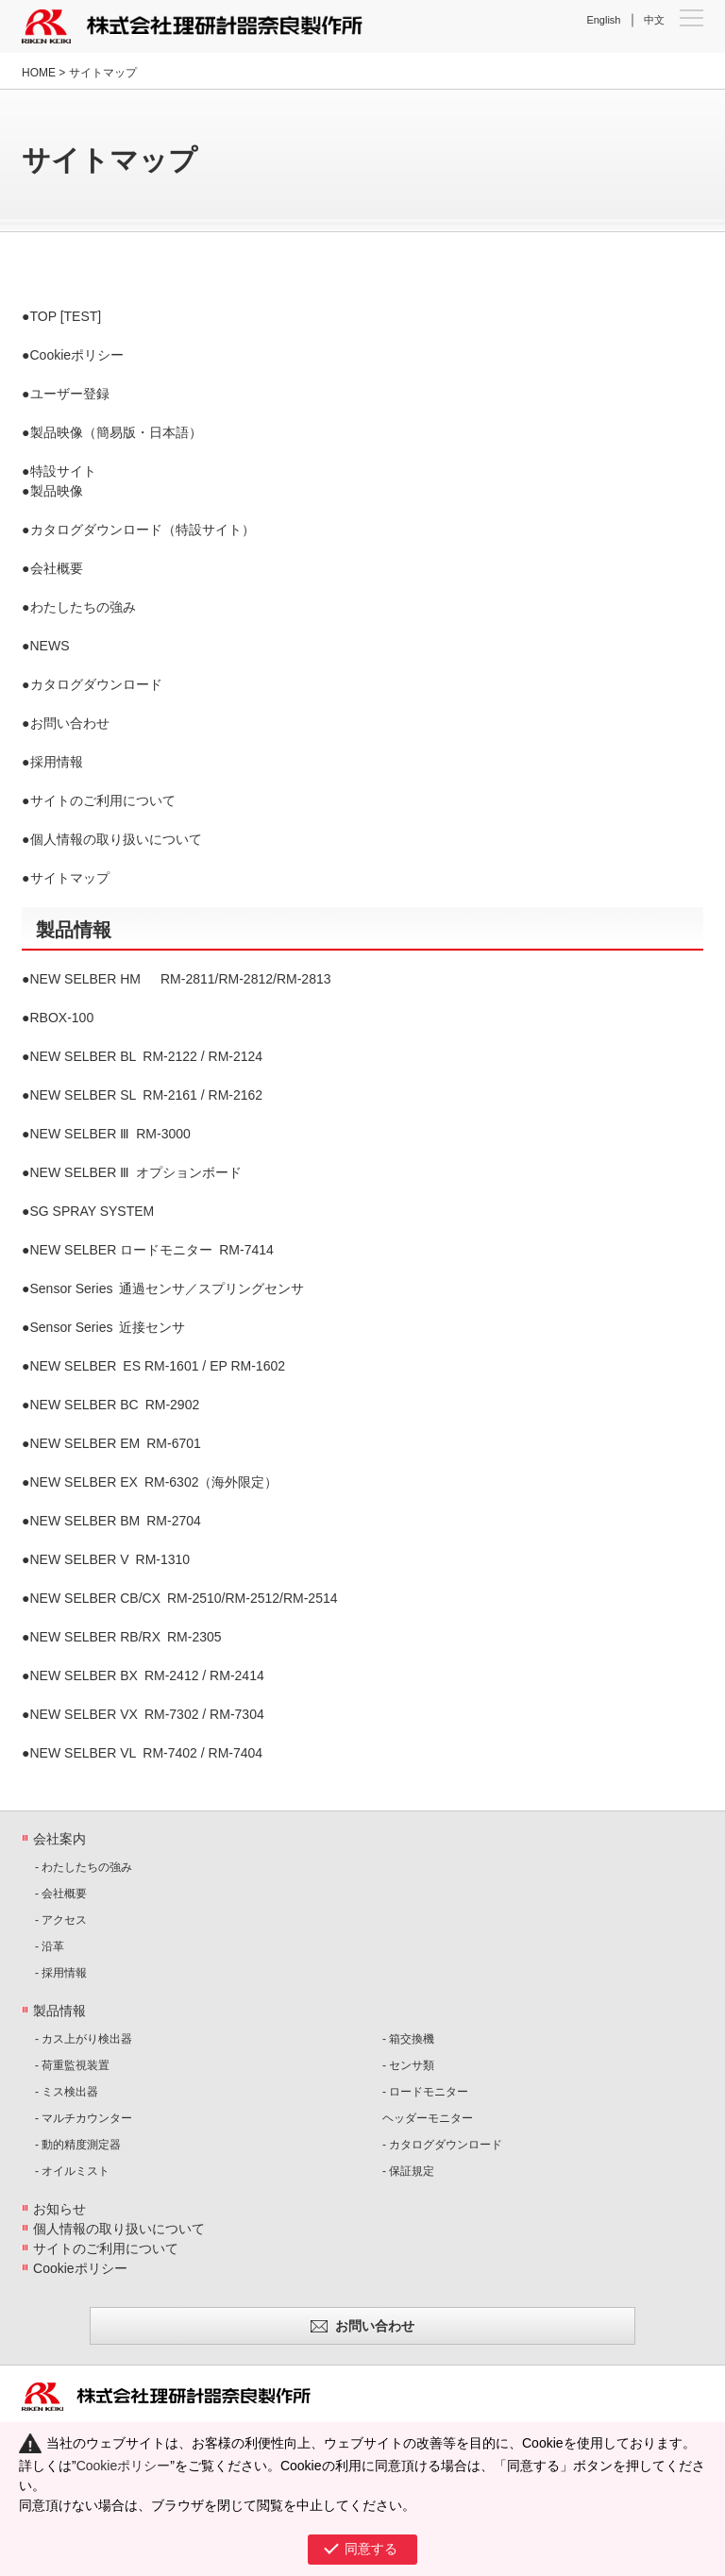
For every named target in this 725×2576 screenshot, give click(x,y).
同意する (371, 2548)
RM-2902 (115, 1404)
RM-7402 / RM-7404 (146, 1752)
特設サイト (63, 471)
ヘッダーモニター (427, 2118)
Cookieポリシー (77, 354)
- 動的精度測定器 (78, 2144)
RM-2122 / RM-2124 (146, 1056)
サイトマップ (70, 877)
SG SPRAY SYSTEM (92, 1211)
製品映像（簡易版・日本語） (116, 432)
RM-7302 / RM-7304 (147, 1714)
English (603, 19)
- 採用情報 (61, 1972)
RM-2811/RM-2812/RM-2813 (180, 978)
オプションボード (136, 1172)
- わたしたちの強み (83, 1867)
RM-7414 (152, 1249)
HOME (39, 72)
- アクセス (61, 1920)
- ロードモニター (425, 2091)
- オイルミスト (72, 2171)
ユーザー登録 (70, 393)
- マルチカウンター (83, 2118)
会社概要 (56, 568)
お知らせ (59, 2208)
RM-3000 (110, 1133)
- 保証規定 (408, 2171)
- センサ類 (408, 2065)
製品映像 (56, 490)
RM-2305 (126, 1636)
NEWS (50, 645)
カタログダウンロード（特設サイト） (142, 529)
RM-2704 (115, 1520)
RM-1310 (110, 1559)
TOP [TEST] (66, 316)
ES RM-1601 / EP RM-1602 (158, 1365)
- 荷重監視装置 (72, 2065)
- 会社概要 (61, 1893)
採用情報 (56, 761)
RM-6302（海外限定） (154, 1482)
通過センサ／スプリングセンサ (167, 1288)
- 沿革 (49, 1946)
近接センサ (108, 1327)
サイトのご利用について (103, 800)
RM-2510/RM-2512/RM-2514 (184, 1598)
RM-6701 (115, 1443)
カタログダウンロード (96, 684)
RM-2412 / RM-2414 (147, 1675)
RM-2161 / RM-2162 (146, 1095)
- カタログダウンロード (442, 2144)
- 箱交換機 (408, 2039)
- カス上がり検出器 (83, 2039)
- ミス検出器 (66, 2091)
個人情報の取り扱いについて (116, 839)
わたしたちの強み (83, 607)
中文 (654, 19)
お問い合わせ (70, 723)
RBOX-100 (62, 1017)
